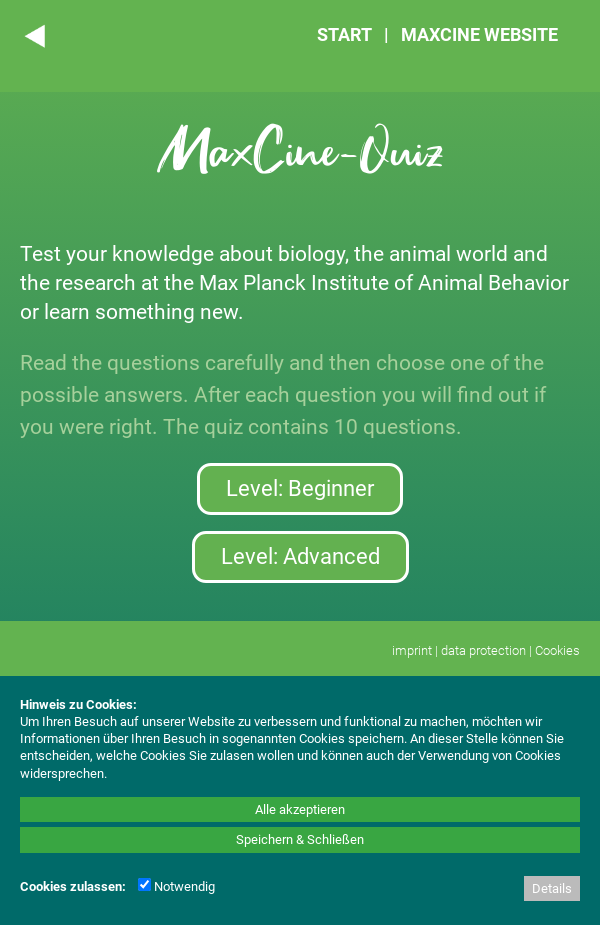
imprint (412, 650)
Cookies (557, 650)
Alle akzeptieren (300, 809)
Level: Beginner (300, 488)
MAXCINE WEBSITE (479, 34)
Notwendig (176, 886)
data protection (483, 650)
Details (552, 888)
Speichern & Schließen (300, 839)
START (344, 34)
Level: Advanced (300, 556)
